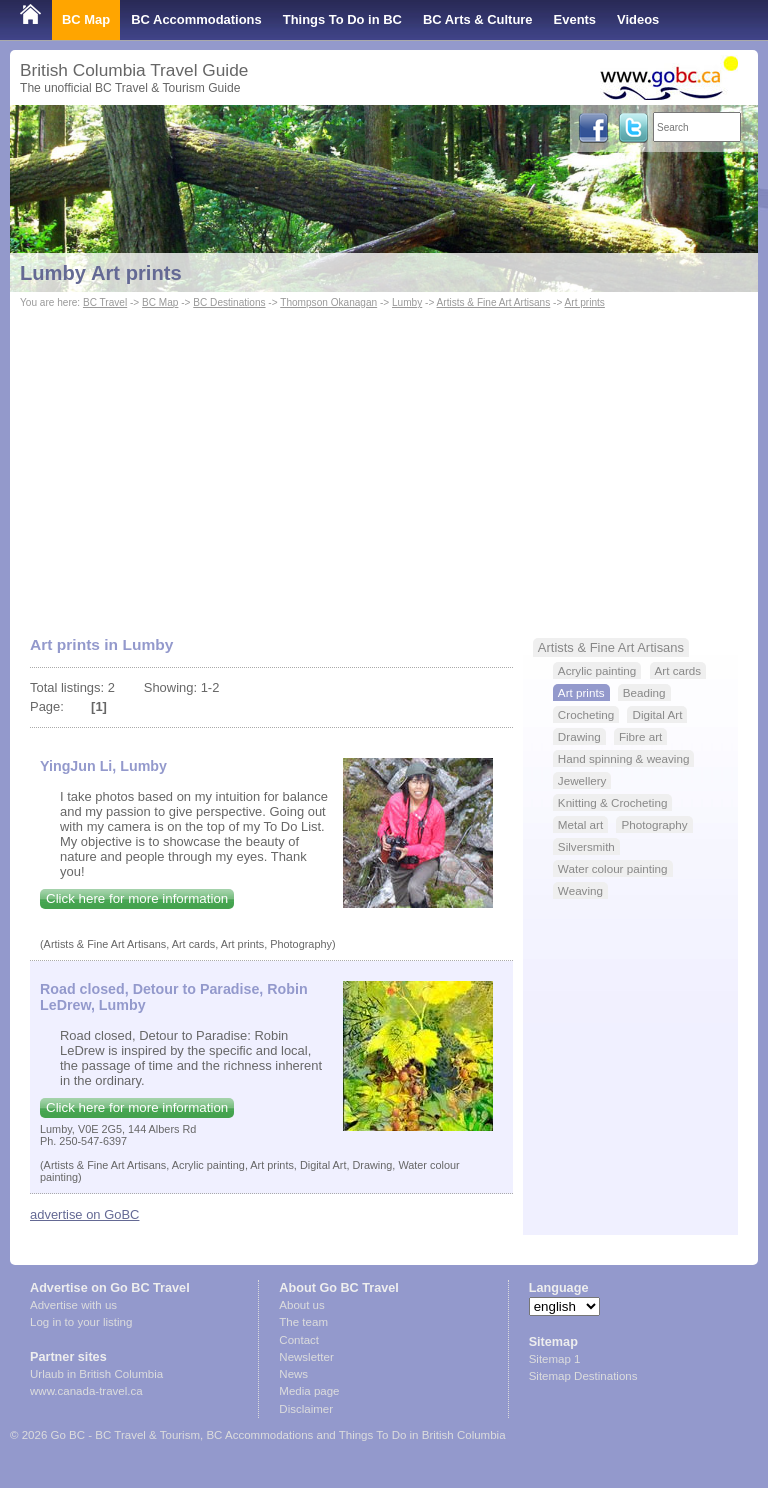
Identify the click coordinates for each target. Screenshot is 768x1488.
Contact (299, 1340)
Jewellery (582, 780)
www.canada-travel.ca (86, 1391)
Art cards (678, 670)
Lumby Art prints (101, 273)
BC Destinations (229, 302)
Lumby (407, 302)
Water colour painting (613, 868)
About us (301, 1305)
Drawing (579, 736)
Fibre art (640, 736)
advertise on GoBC (84, 1214)
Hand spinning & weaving (624, 758)
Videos (638, 19)
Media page (309, 1391)
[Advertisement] (384, 463)
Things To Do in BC (342, 19)
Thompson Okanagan (328, 302)
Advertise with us (73, 1305)
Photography (654, 824)
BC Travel (105, 302)
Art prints (585, 302)
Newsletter (306, 1357)
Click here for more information (137, 898)
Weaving (580, 890)
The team (303, 1322)
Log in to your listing (81, 1322)
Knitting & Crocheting (613, 802)
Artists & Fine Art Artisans (494, 302)
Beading (644, 692)
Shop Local (55, 59)
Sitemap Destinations (583, 1376)
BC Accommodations (196, 19)
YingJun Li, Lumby (103, 766)
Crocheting (586, 714)
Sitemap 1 (555, 1359)
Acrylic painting (597, 670)
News (293, 1374)
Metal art (580, 824)
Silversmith (586, 846)
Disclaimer (306, 1409)
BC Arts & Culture (478, 19)
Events (575, 19)
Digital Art (657, 714)
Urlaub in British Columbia (96, 1374)
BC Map (86, 19)
